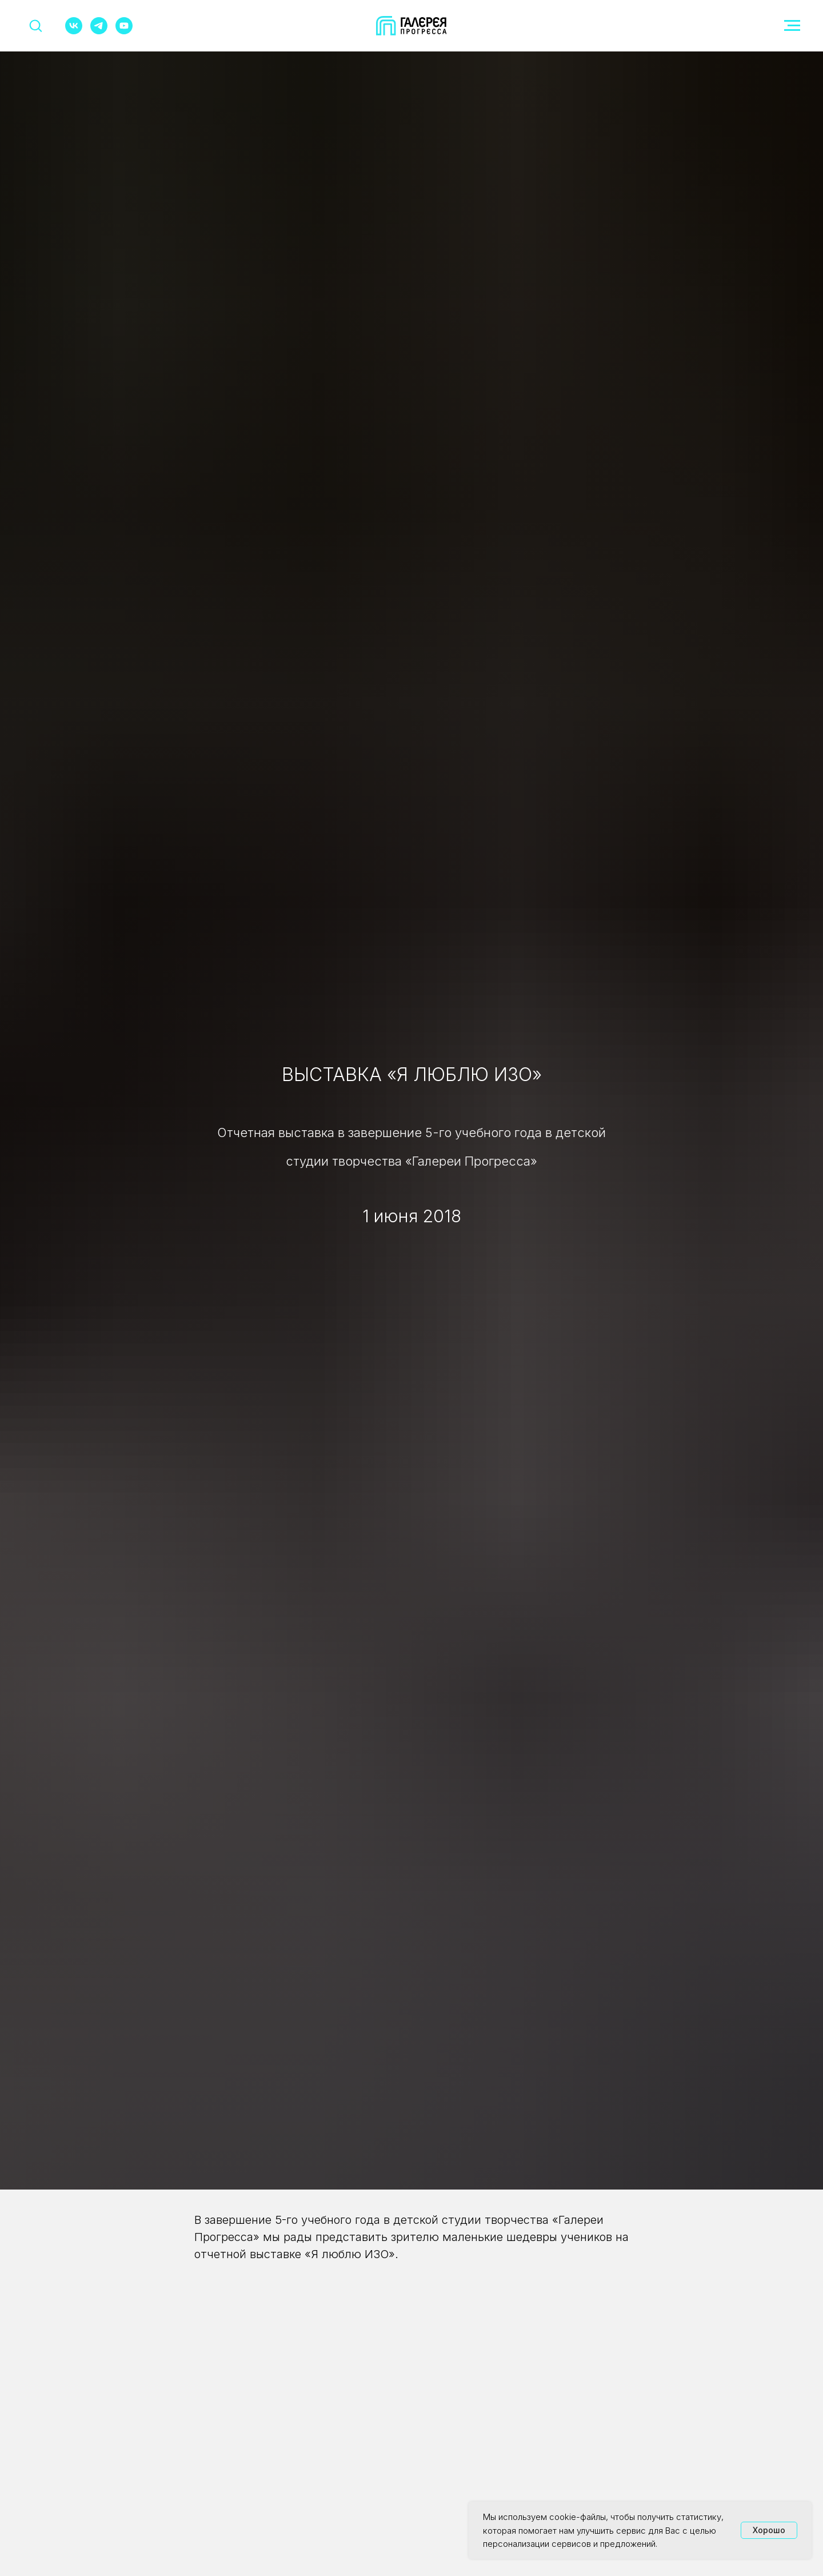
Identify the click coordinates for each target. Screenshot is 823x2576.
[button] (35, 25)
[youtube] (124, 31)
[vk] (73, 31)
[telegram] (98, 31)
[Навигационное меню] (792, 25)
